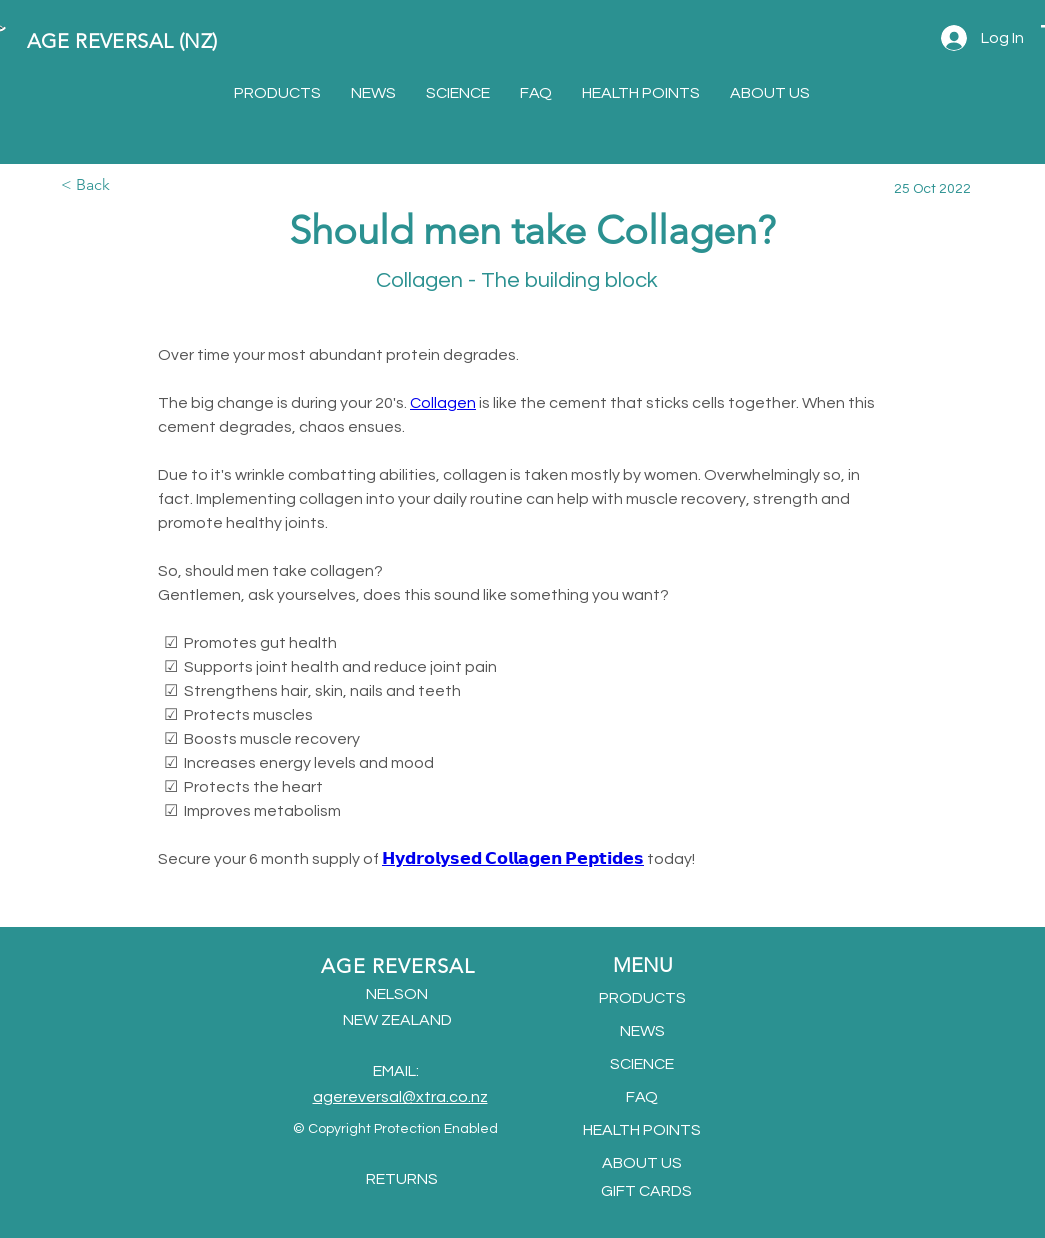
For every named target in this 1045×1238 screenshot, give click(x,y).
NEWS (642, 1031)
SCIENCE (642, 1064)
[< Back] (127, 185)
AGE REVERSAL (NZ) (122, 41)
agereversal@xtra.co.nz (400, 1097)
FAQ (642, 1097)
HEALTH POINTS (642, 1130)
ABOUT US (642, 1163)
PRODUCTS (642, 998)
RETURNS (402, 1179)
